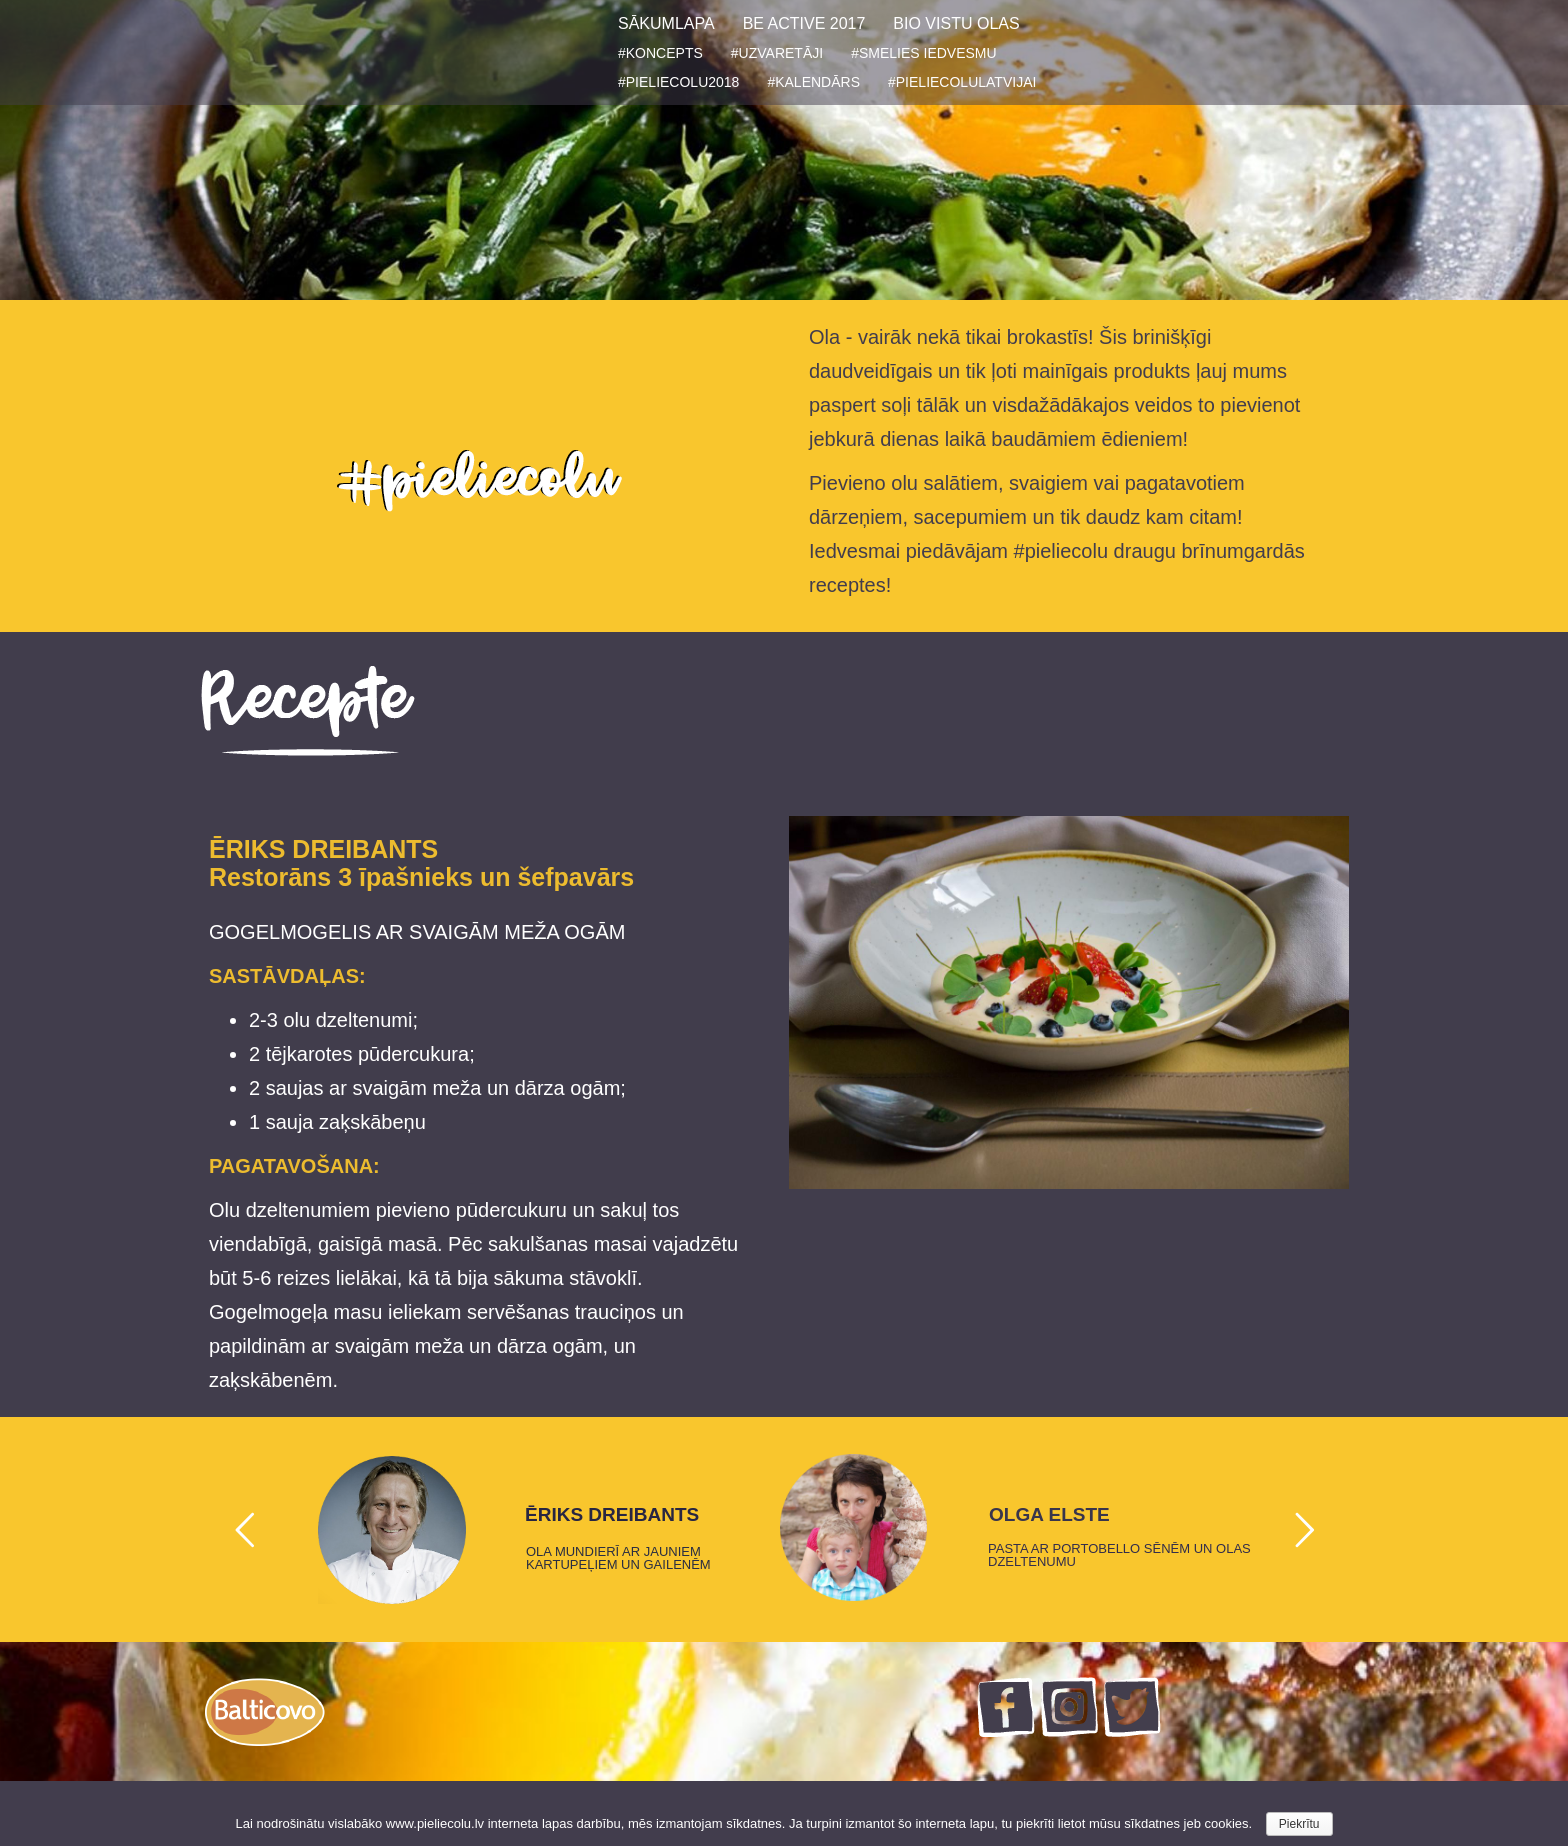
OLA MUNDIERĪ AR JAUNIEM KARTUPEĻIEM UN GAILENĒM (618, 1558)
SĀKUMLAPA (666, 23)
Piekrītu (1299, 1824)
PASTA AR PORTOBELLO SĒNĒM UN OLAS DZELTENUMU (1119, 1555)
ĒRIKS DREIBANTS (612, 1515)
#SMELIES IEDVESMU (924, 53)
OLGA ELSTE (1049, 1515)
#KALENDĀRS (813, 82)
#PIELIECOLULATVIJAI (962, 82)
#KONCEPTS (660, 53)
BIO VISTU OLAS (956, 23)
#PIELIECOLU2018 (678, 82)
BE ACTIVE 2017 (804, 23)
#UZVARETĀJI (777, 53)
